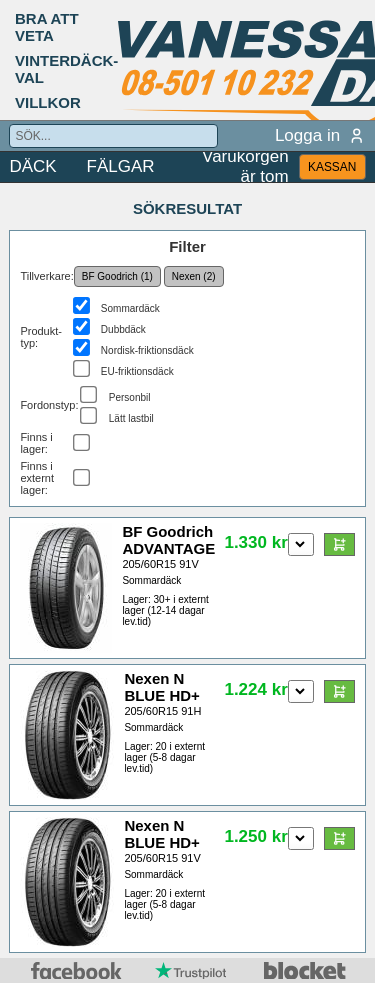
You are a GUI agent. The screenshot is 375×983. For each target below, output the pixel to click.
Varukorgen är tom (245, 167)
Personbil (130, 397)
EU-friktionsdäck (137, 371)
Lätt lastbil (131, 418)
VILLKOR (48, 102)
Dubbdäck (123, 329)
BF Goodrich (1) (117, 276)
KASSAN (332, 167)
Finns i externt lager (37, 478)
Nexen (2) (194, 276)
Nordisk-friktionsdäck (147, 350)
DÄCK (32, 166)
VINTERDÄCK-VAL (66, 69)
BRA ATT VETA (47, 27)
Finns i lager (36, 443)
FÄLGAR (121, 166)
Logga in (320, 135)
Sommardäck (130, 308)
